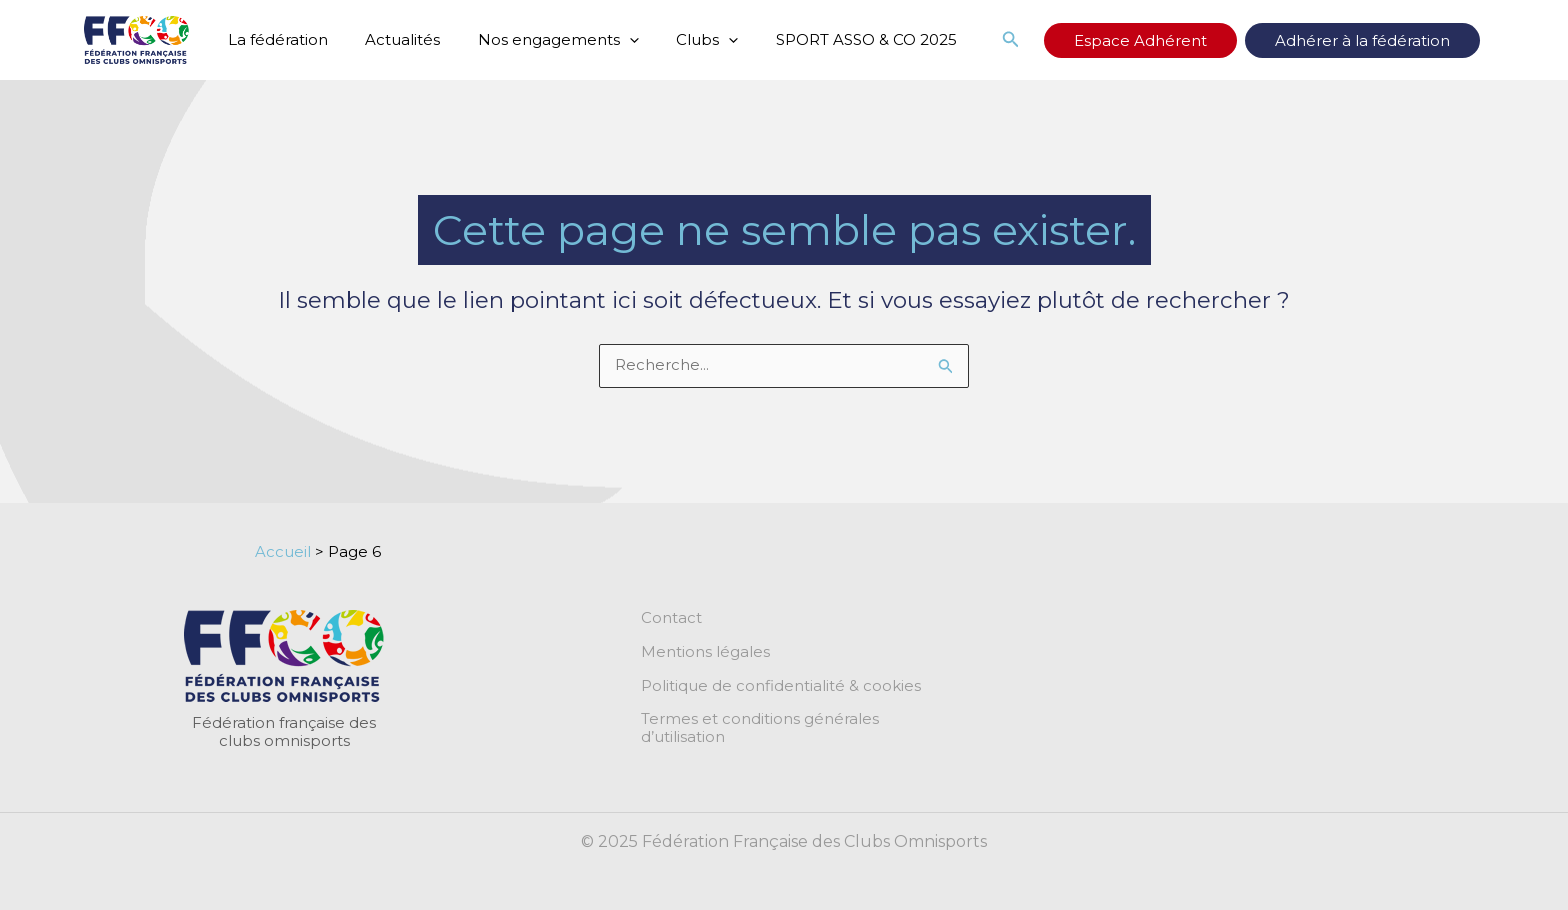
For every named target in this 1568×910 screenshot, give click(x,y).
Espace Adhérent (1185, 40)
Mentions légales (705, 652)
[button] (1071, 40)
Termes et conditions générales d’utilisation (804, 720)
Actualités (391, 39)
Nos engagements (539, 40)
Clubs (681, 40)
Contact (671, 618)
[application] (610, 40)
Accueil (283, 551)
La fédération (274, 39)
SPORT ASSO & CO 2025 (832, 39)
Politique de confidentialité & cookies (781, 686)
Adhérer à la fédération (1377, 40)
